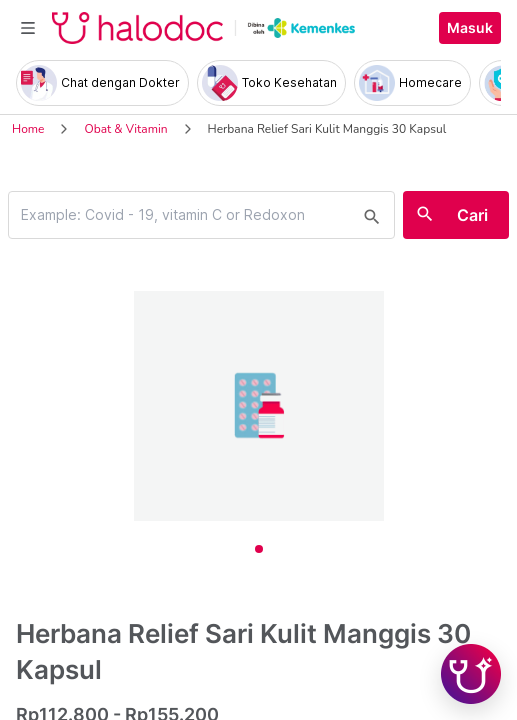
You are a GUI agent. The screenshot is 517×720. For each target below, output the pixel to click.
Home (28, 129)
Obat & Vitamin (125, 129)
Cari (472, 215)
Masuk (470, 28)
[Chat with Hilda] (471, 674)
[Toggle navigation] (28, 28)
